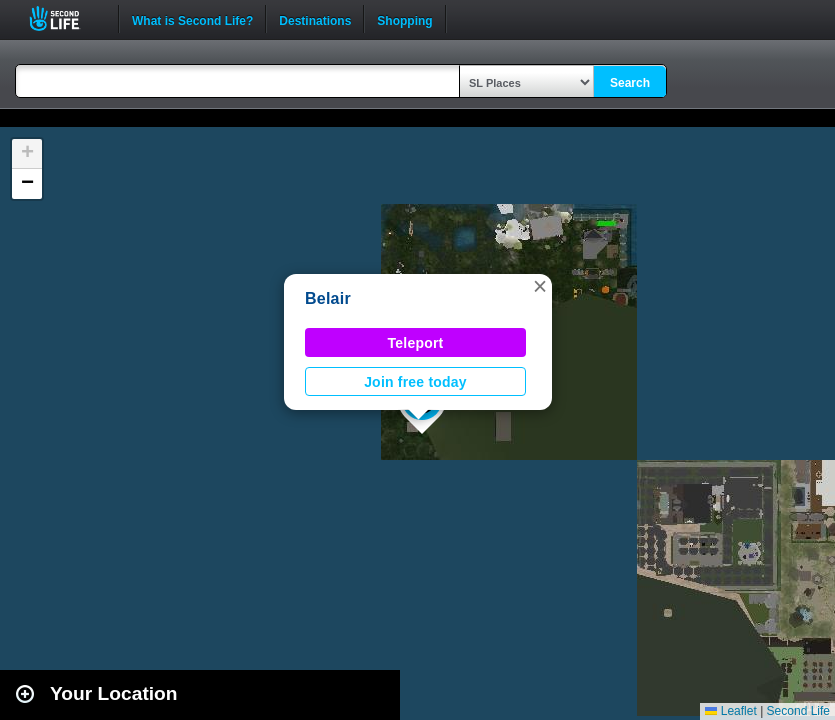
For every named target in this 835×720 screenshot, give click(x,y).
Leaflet (730, 711)
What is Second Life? (192, 19)
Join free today (415, 382)
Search (630, 83)
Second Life (65, 18)
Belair (328, 298)
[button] (540, 286)
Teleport (416, 343)
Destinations (315, 19)
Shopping (404, 19)
